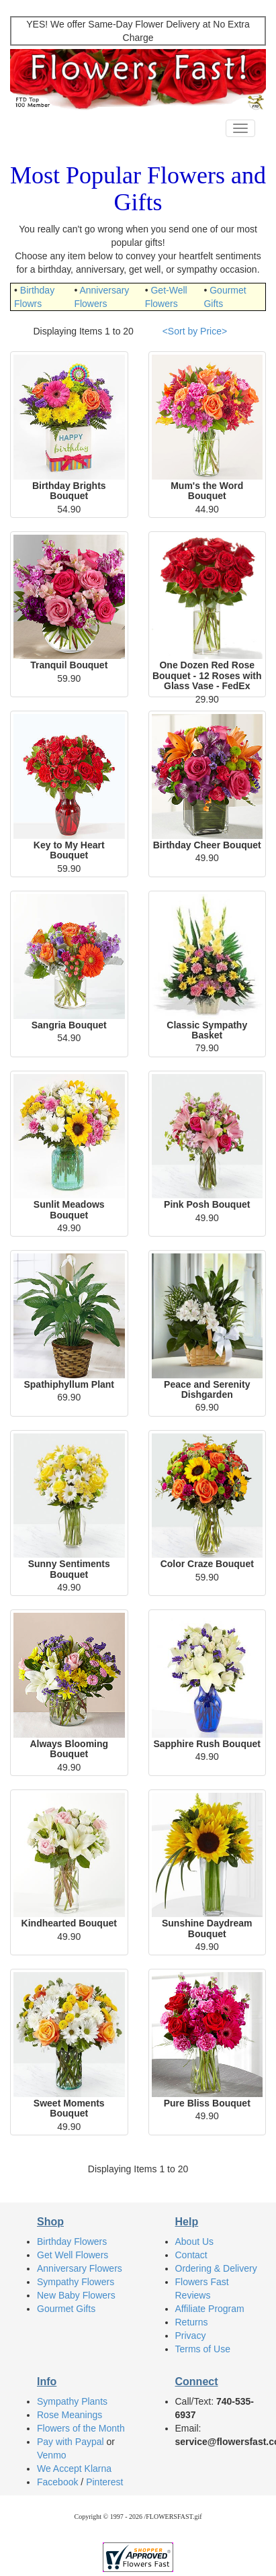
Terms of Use (202, 2349)
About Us (194, 2241)
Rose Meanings (69, 2414)
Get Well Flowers (72, 2255)
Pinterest (104, 2482)
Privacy (190, 2335)
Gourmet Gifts (66, 2308)
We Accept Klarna (74, 2468)
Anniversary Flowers (79, 2268)
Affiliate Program (209, 2308)
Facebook (57, 2482)
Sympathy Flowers (75, 2281)
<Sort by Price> (195, 331)
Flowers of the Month (81, 2428)
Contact (191, 2255)
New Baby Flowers (76, 2295)
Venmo (51, 2455)
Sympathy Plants (72, 2401)
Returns (191, 2322)
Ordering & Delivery (216, 2268)
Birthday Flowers (72, 2241)
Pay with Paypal (70, 2441)
